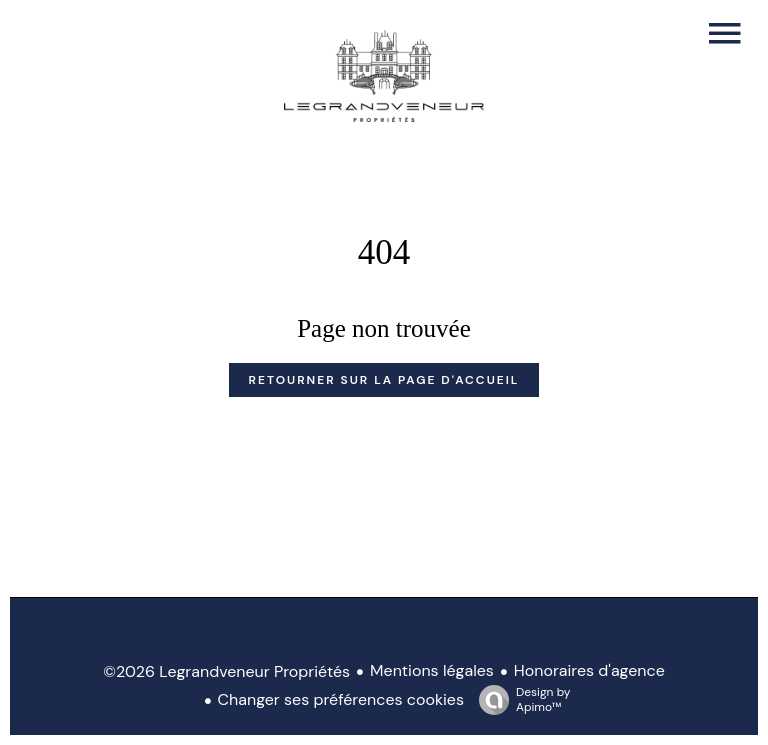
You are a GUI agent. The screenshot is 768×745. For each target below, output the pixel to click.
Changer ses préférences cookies (341, 699)
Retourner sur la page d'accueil (384, 380)
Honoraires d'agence (589, 670)
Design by (519, 699)
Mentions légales (432, 670)
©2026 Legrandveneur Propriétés (226, 671)
